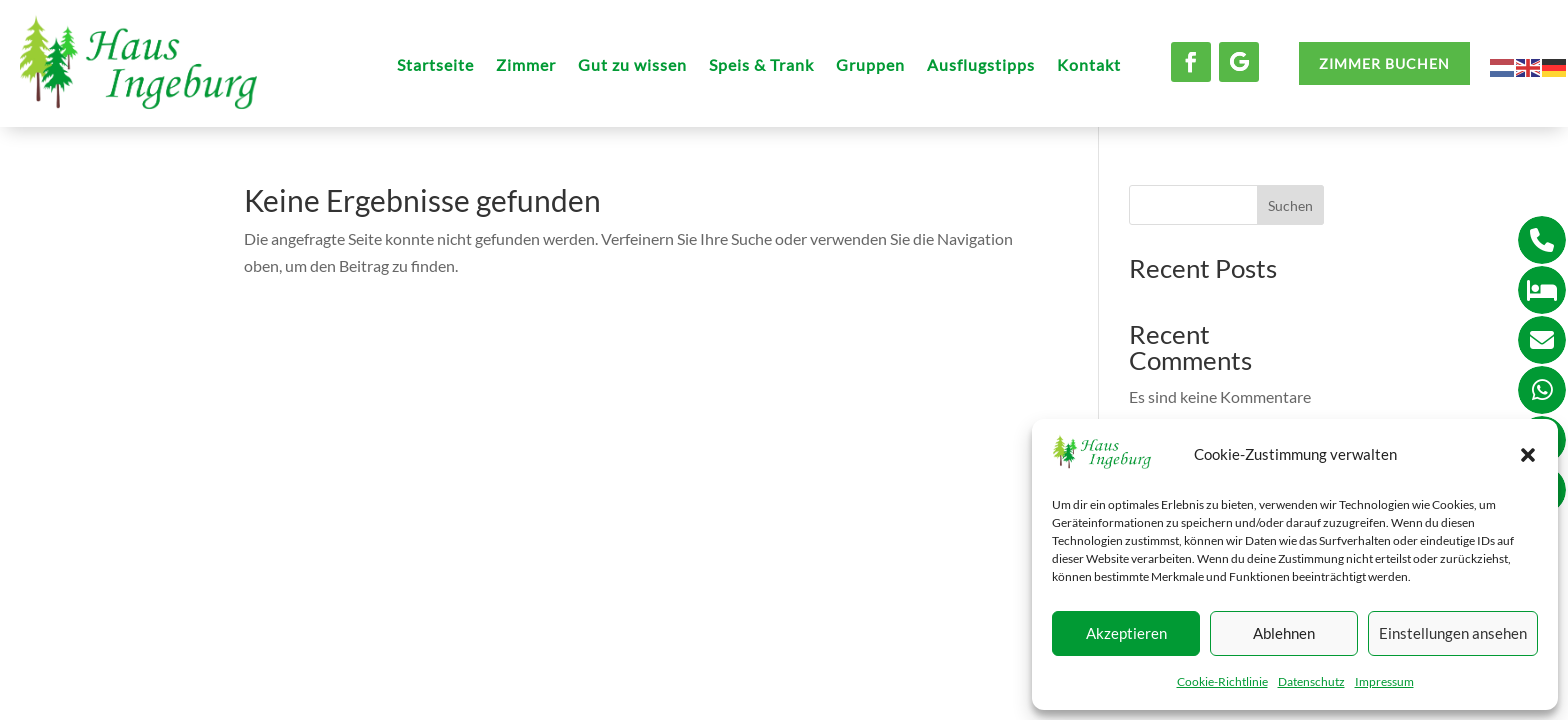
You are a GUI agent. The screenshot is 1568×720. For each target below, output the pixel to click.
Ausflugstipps (981, 66)
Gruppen (870, 66)
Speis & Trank (761, 66)
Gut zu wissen (632, 66)
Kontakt (1089, 66)
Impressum (1384, 681)
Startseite (435, 66)
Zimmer (526, 66)
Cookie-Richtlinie (1222, 681)
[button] (1528, 455)
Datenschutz (1311, 681)
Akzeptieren (1126, 633)
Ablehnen (1284, 633)
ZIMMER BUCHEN (1384, 63)
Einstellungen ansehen (1453, 633)
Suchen (1290, 205)
